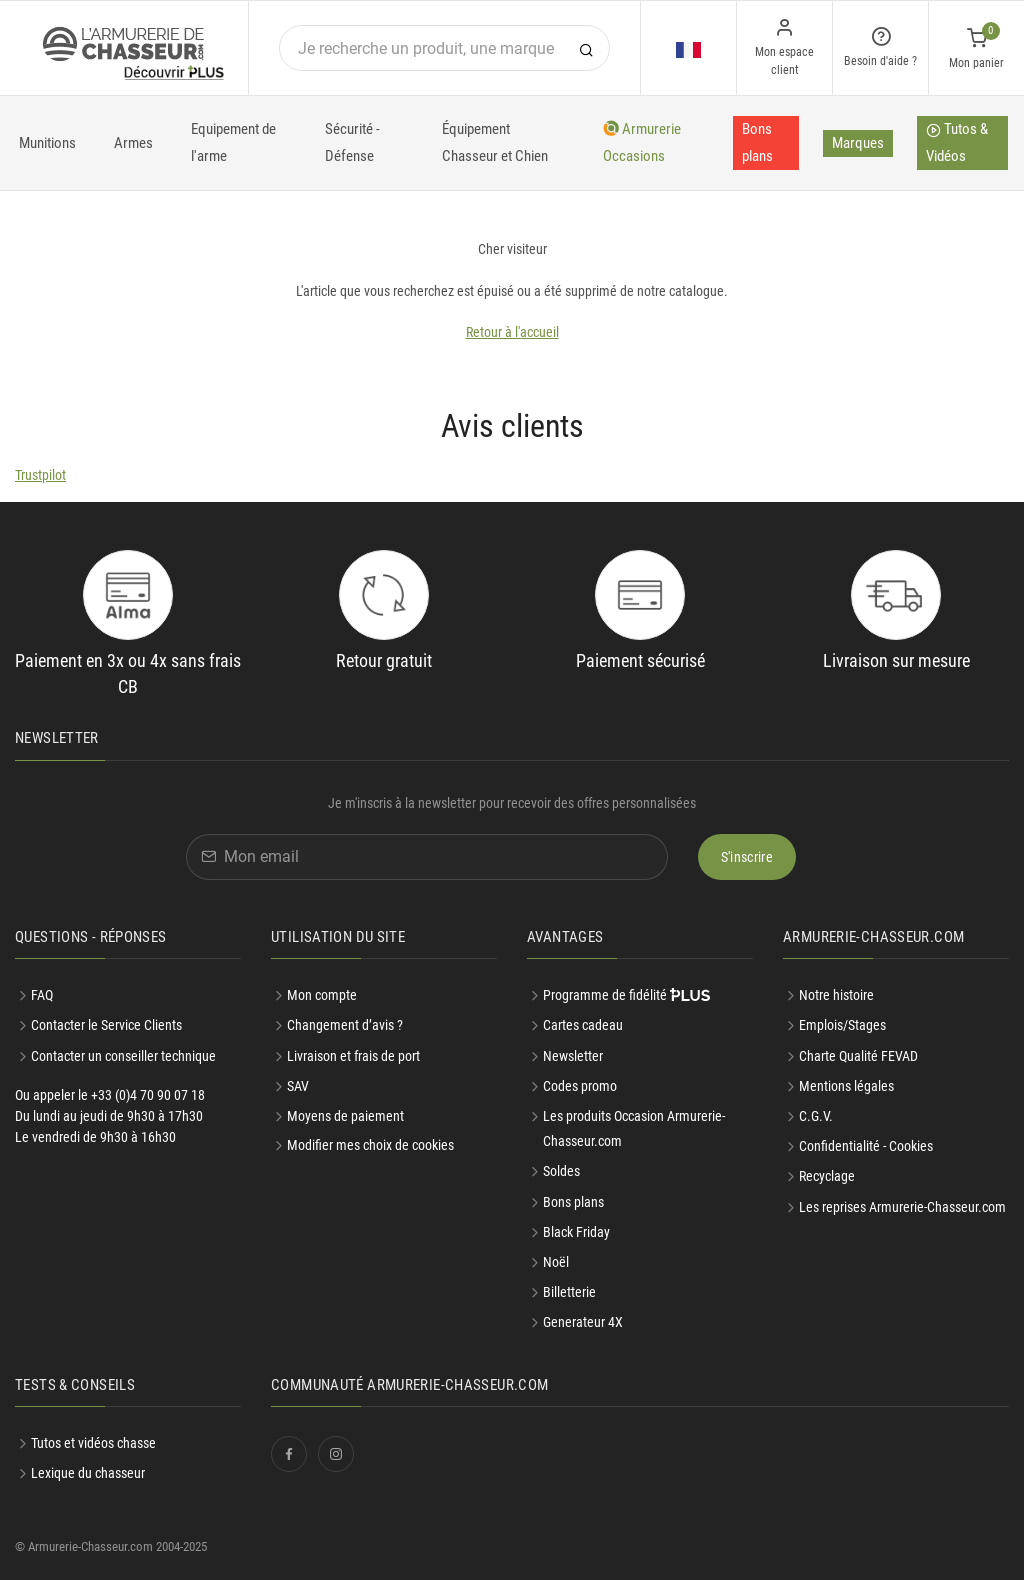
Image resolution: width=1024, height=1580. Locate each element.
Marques (858, 143)
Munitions (47, 143)
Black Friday (576, 1232)
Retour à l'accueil (512, 332)
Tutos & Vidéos (957, 142)
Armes (133, 143)
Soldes (561, 1171)
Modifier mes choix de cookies (370, 1145)
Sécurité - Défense (352, 142)
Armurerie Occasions (642, 142)
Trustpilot (40, 475)
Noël (556, 1262)
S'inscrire (747, 857)
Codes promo (580, 1086)
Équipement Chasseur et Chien (495, 142)
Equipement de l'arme (233, 142)
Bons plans (757, 142)
